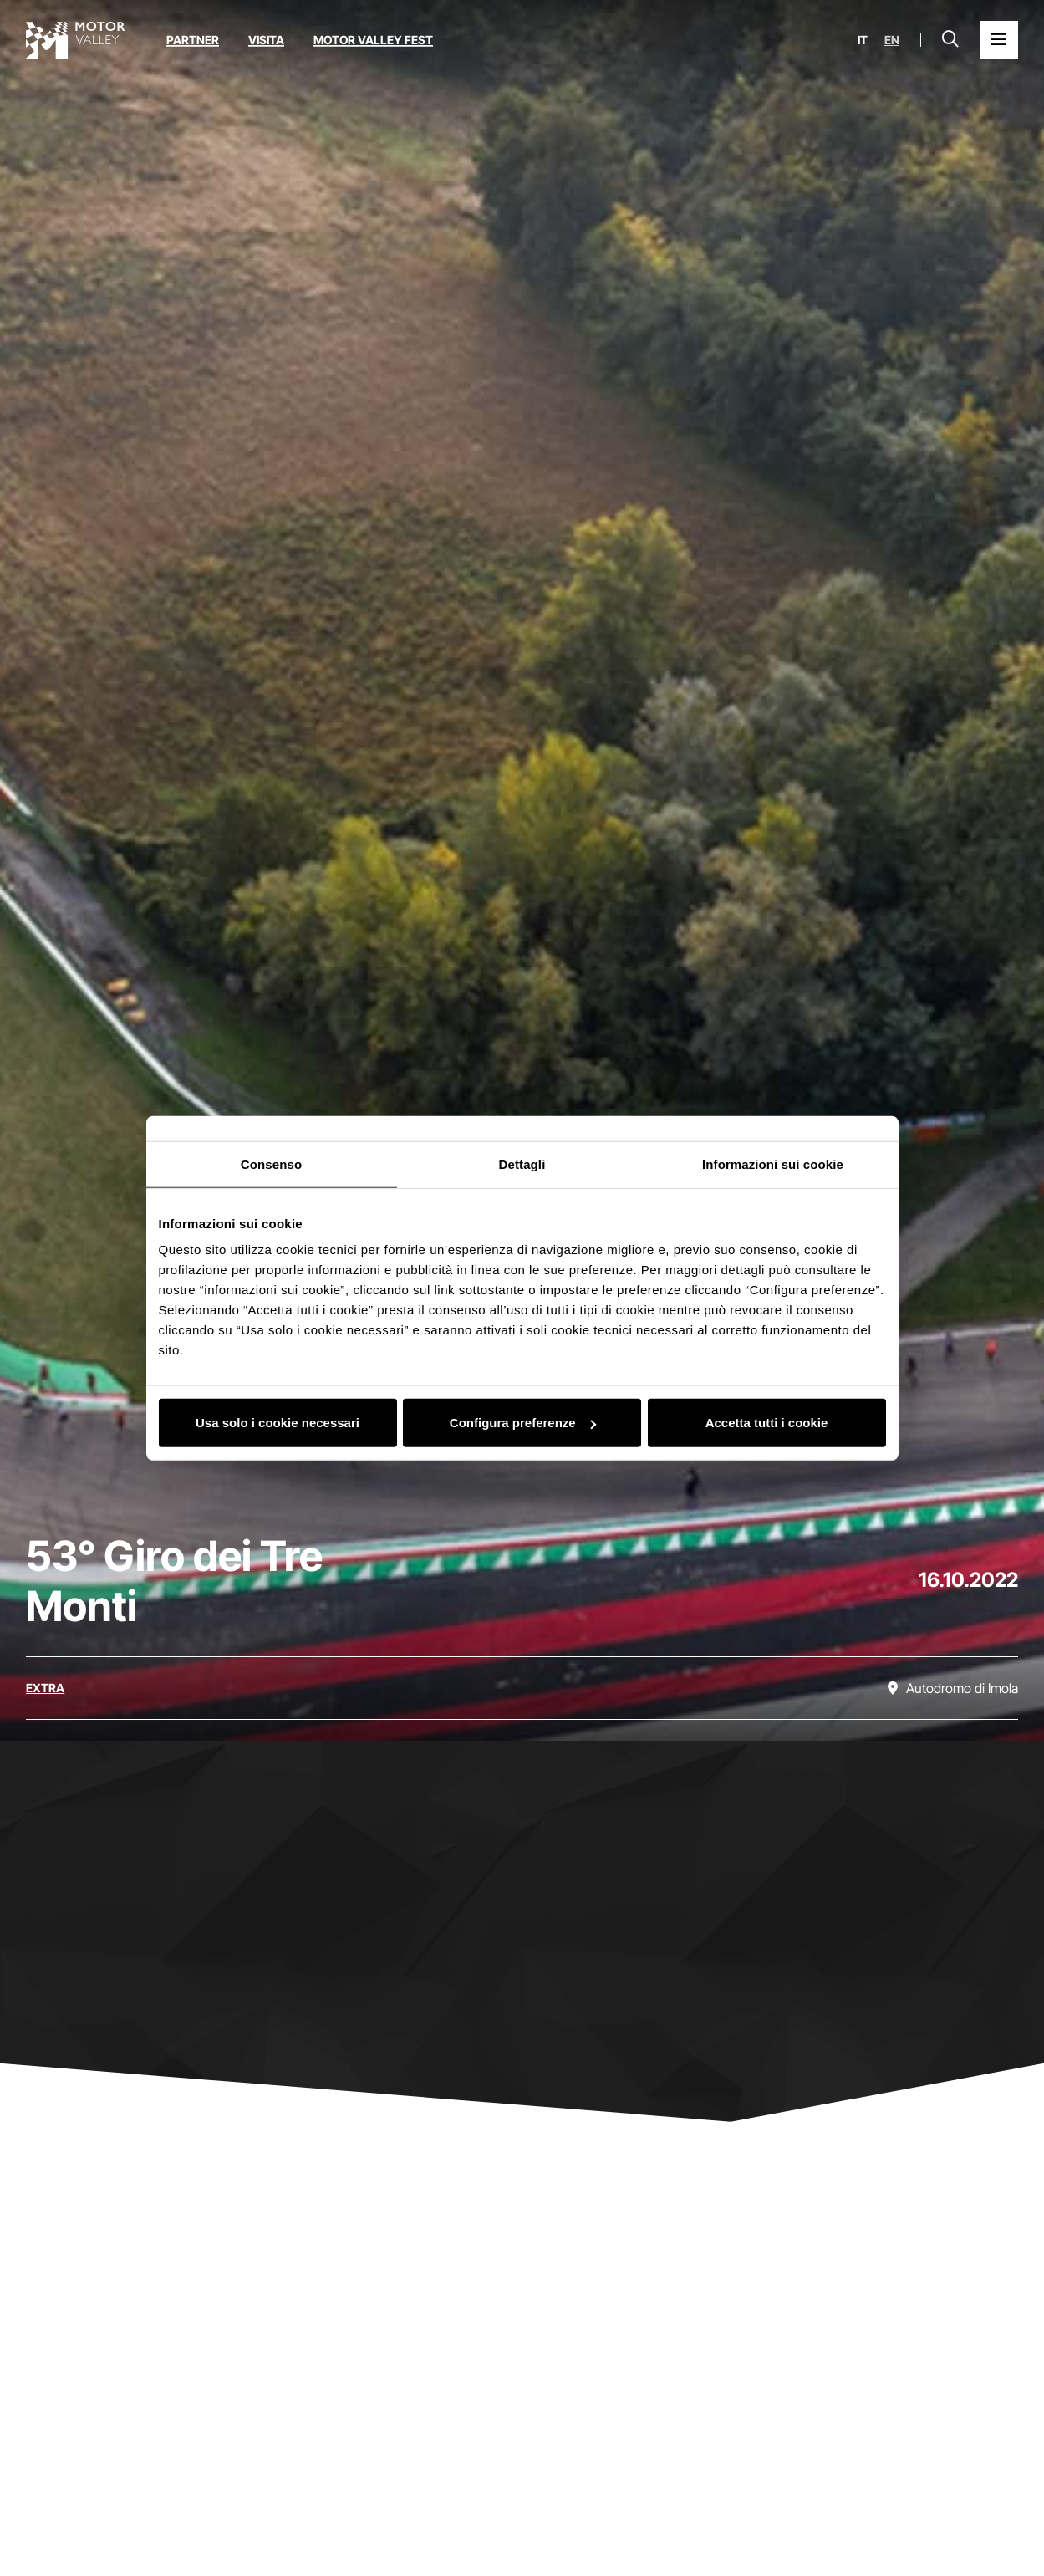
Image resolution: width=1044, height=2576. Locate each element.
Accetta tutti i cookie (766, 1423)
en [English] (891, 40)
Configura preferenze (523, 1423)
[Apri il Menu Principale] (999, 40)
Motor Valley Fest (373, 40)
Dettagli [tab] (522, 1163)
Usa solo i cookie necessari (277, 1423)
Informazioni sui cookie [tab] (772, 1163)
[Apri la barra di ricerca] (950, 40)
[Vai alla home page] (75, 40)
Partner (192, 40)
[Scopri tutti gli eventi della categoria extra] (45, 1688)
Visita (266, 40)
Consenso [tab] (271, 1163)
